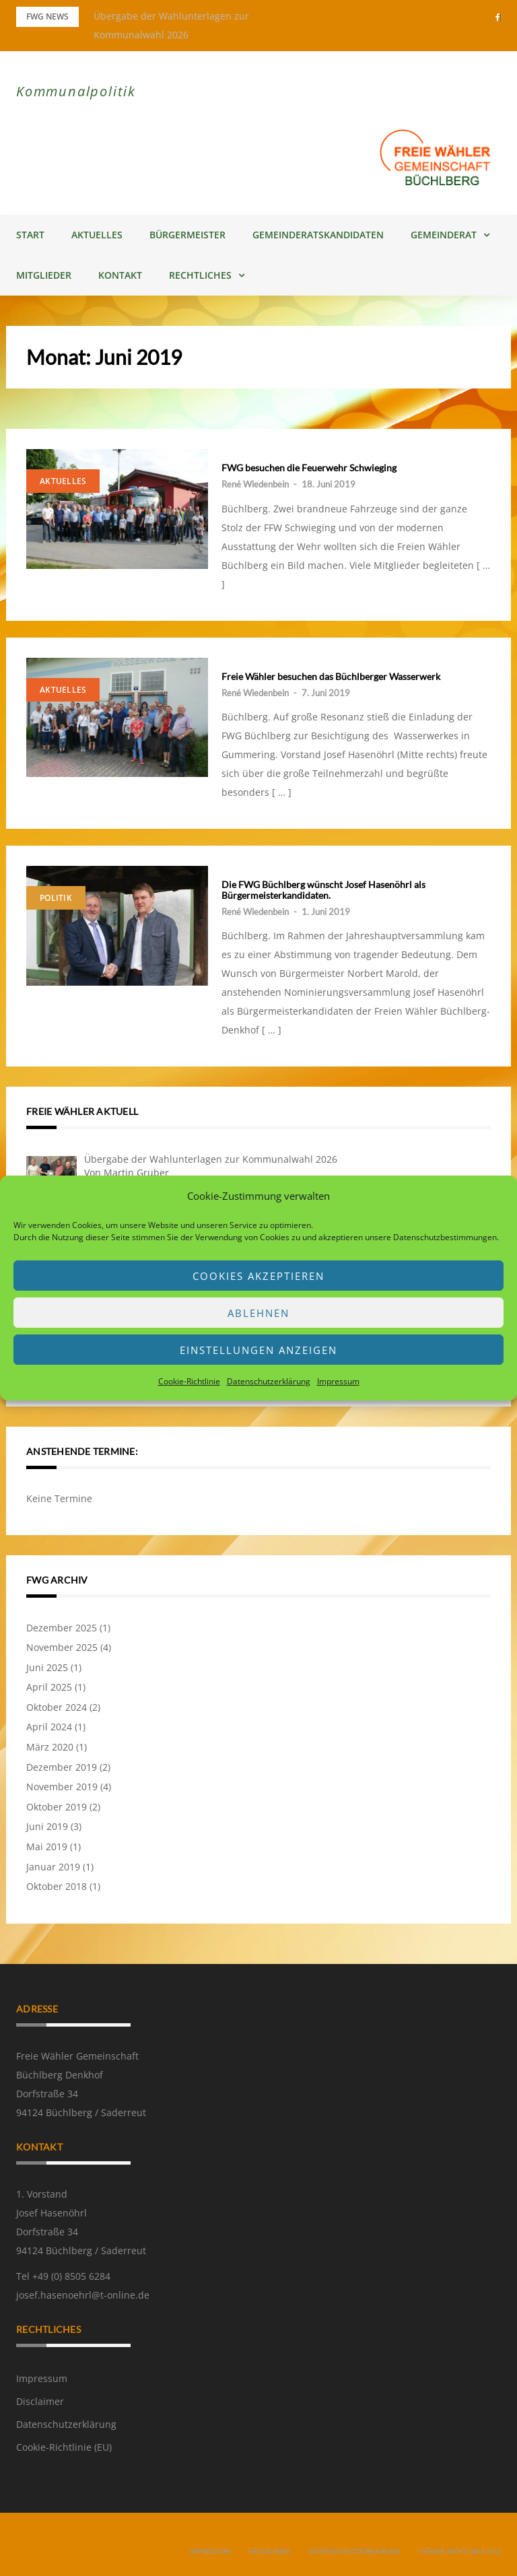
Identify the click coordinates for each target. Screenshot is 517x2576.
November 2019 (62, 1786)
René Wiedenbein (255, 484)
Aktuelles (97, 234)
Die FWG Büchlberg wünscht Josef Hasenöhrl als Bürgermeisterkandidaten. (323, 889)
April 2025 (49, 1687)
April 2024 (49, 1726)
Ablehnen (258, 1313)
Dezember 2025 (61, 1627)
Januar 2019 (53, 1866)
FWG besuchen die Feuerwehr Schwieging (309, 468)
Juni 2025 (47, 1667)
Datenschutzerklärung (268, 1381)
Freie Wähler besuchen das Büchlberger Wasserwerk (330, 676)
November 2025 (62, 1647)
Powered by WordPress (59, 2539)
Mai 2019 (46, 1846)
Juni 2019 (47, 1826)
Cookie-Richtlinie (189, 1381)
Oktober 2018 (56, 1886)
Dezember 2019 (61, 1767)
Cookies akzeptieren (258, 1276)
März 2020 (49, 1746)
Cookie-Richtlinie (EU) (64, 2447)
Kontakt (120, 275)
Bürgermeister (187, 234)
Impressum (338, 1381)
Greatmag (158, 2539)
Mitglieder (43, 275)
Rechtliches (200, 275)
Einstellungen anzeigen (258, 1350)
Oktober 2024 (56, 1707)
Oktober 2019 (56, 1806)
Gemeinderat (444, 234)
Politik (56, 898)
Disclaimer (40, 2401)
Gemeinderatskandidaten (318, 234)
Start (30, 234)
